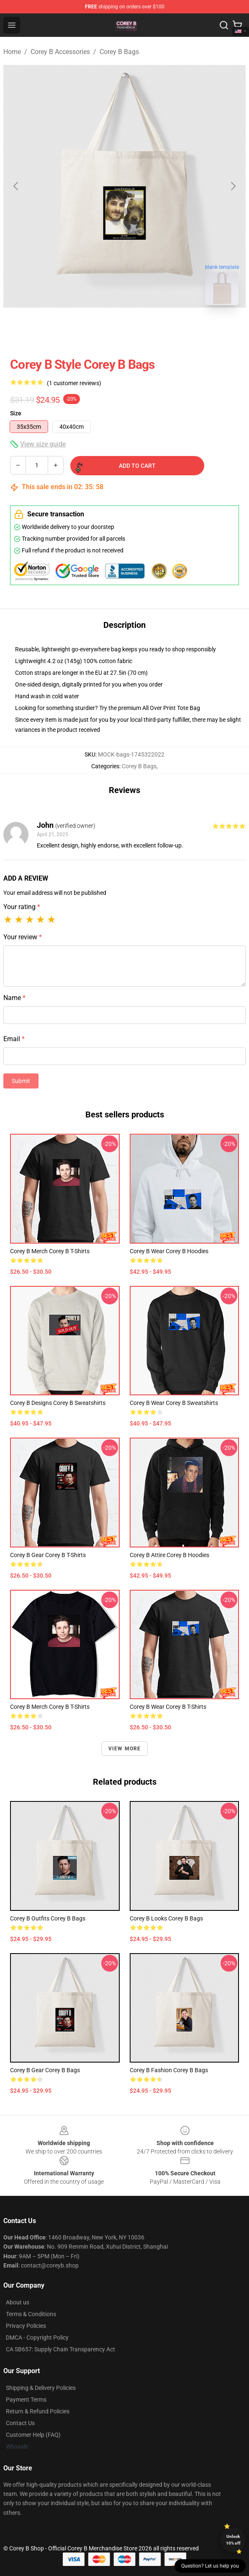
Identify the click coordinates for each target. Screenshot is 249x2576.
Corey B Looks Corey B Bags (166, 1918)
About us (17, 2302)
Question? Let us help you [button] (210, 2566)
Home (12, 52)
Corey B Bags (119, 52)
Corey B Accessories (60, 52)
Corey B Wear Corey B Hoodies (169, 1251)
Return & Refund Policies (37, 2411)
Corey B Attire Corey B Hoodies (169, 1555)
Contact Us (20, 2423)
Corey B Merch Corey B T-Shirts (50, 1251)
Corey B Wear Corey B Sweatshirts (174, 1402)
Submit (21, 1081)
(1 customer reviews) (74, 383)
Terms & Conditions (31, 2314)
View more (124, 1749)
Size (15, 413)
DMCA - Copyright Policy (37, 2337)
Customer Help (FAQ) (33, 2434)
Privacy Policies (26, 2325)
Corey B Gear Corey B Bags (45, 2070)
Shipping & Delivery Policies (41, 2387)
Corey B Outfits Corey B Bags (47, 1918)
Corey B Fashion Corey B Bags (169, 2070)
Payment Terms (26, 2399)
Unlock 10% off (233, 2539)
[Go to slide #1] (103, 330)
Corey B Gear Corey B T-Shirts (48, 1555)
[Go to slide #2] (146, 330)
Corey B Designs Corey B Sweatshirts (57, 1402)
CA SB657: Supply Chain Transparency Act (60, 2349)
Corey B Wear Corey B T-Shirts (168, 1706)
